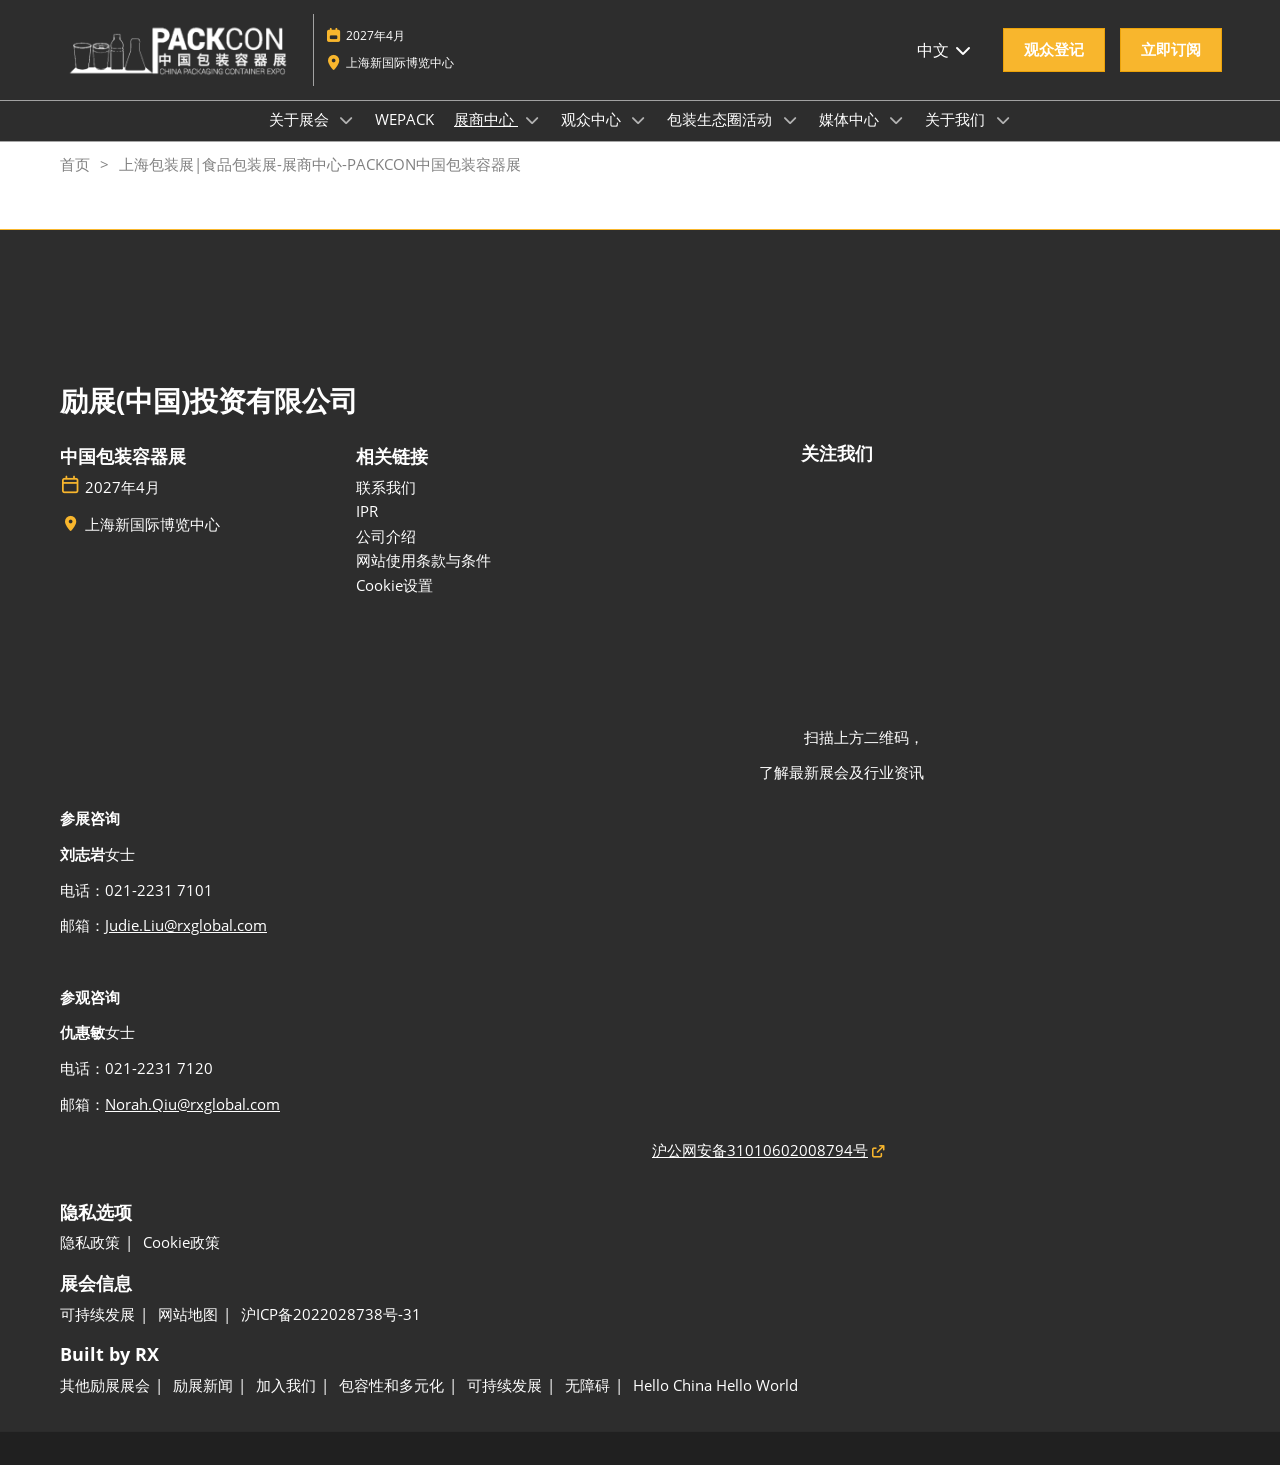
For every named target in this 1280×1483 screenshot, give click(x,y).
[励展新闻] (203, 1404)
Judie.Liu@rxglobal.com (186, 943)
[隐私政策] (90, 1261)
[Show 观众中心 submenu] (639, 139)
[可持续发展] (97, 1333)
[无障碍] (587, 1404)
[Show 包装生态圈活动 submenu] (790, 139)
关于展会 (301, 138)
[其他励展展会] (105, 1404)
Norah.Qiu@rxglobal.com (192, 1122)
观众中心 (593, 138)
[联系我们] (492, 506)
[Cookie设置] (492, 604)
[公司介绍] (492, 555)
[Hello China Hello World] (715, 1404)
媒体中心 (851, 138)
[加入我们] (286, 1404)
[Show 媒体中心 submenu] (897, 139)
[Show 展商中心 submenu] (532, 139)
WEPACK (404, 138)
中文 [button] (945, 69)
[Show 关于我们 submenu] (1003, 139)
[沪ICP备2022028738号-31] (331, 1333)
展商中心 (486, 138)
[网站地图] (188, 1333)
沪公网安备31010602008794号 (760, 1168)
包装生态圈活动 (721, 138)
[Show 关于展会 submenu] (347, 139)
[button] (1054, 69)
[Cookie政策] (181, 1261)
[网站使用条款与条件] (492, 579)
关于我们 (957, 138)
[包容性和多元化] (391, 1404)
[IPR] (492, 530)
